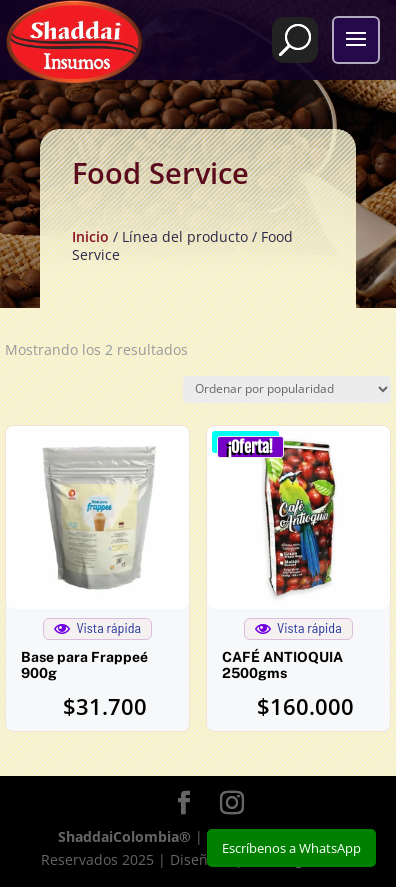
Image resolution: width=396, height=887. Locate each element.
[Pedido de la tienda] (287, 389)
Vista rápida (97, 628)
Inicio (90, 236)
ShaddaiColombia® (124, 836)
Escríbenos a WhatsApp (291, 848)
